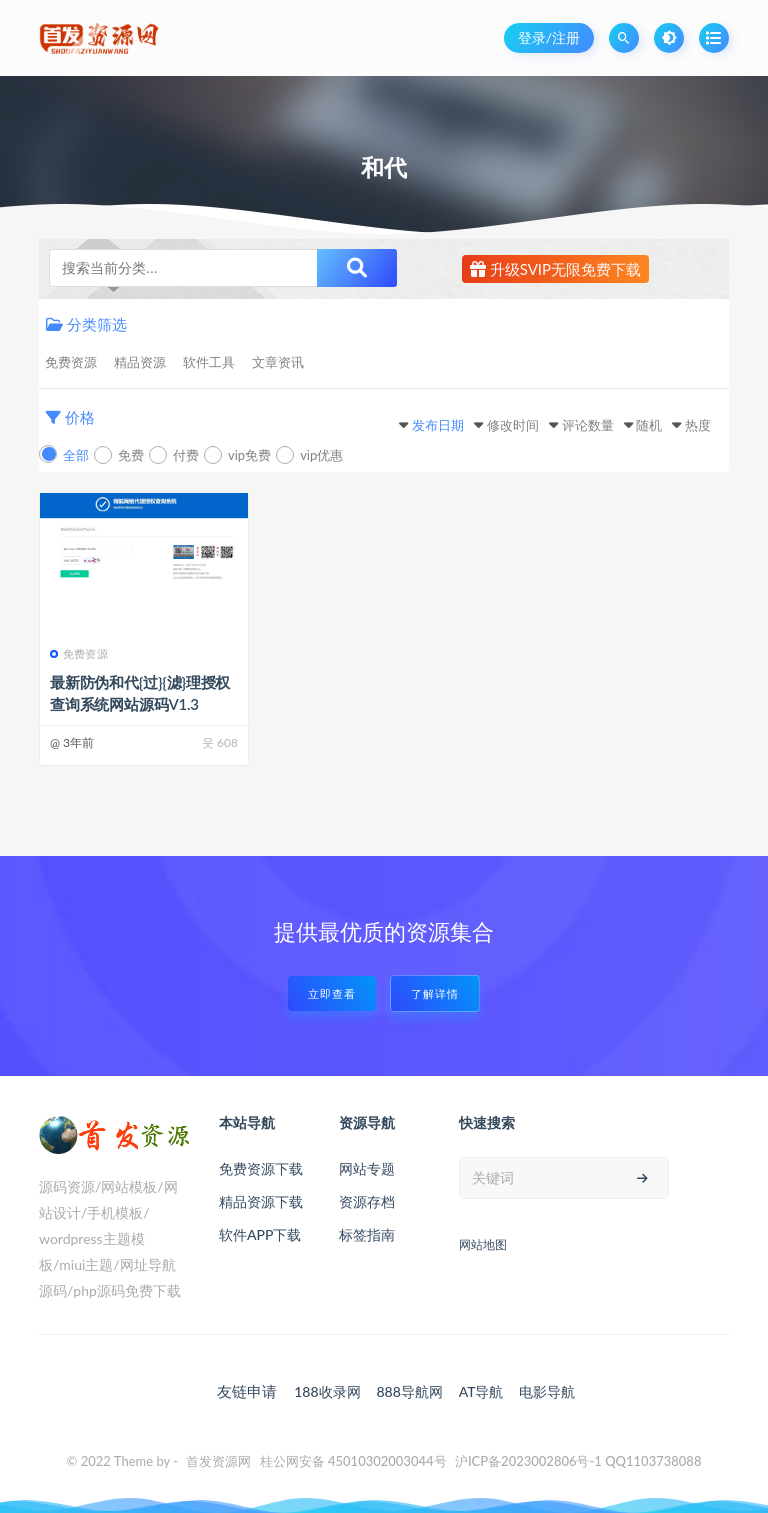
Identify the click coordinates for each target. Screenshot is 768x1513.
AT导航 (481, 1391)
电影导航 (547, 1391)
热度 (698, 425)
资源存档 (367, 1201)
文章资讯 (278, 362)
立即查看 (332, 993)
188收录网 (327, 1391)
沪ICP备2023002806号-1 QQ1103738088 (578, 1461)
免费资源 (71, 362)
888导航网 (409, 1391)
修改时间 (513, 425)
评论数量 (588, 425)
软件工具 (209, 362)
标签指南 (367, 1234)
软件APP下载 (260, 1234)
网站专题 (367, 1168)
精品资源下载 (261, 1201)
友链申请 (247, 1391)
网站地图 (483, 1244)
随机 (649, 425)
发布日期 (438, 425)
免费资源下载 (261, 1168)
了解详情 (435, 993)
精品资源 (140, 362)
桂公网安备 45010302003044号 (353, 1461)
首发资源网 (218, 1461)
